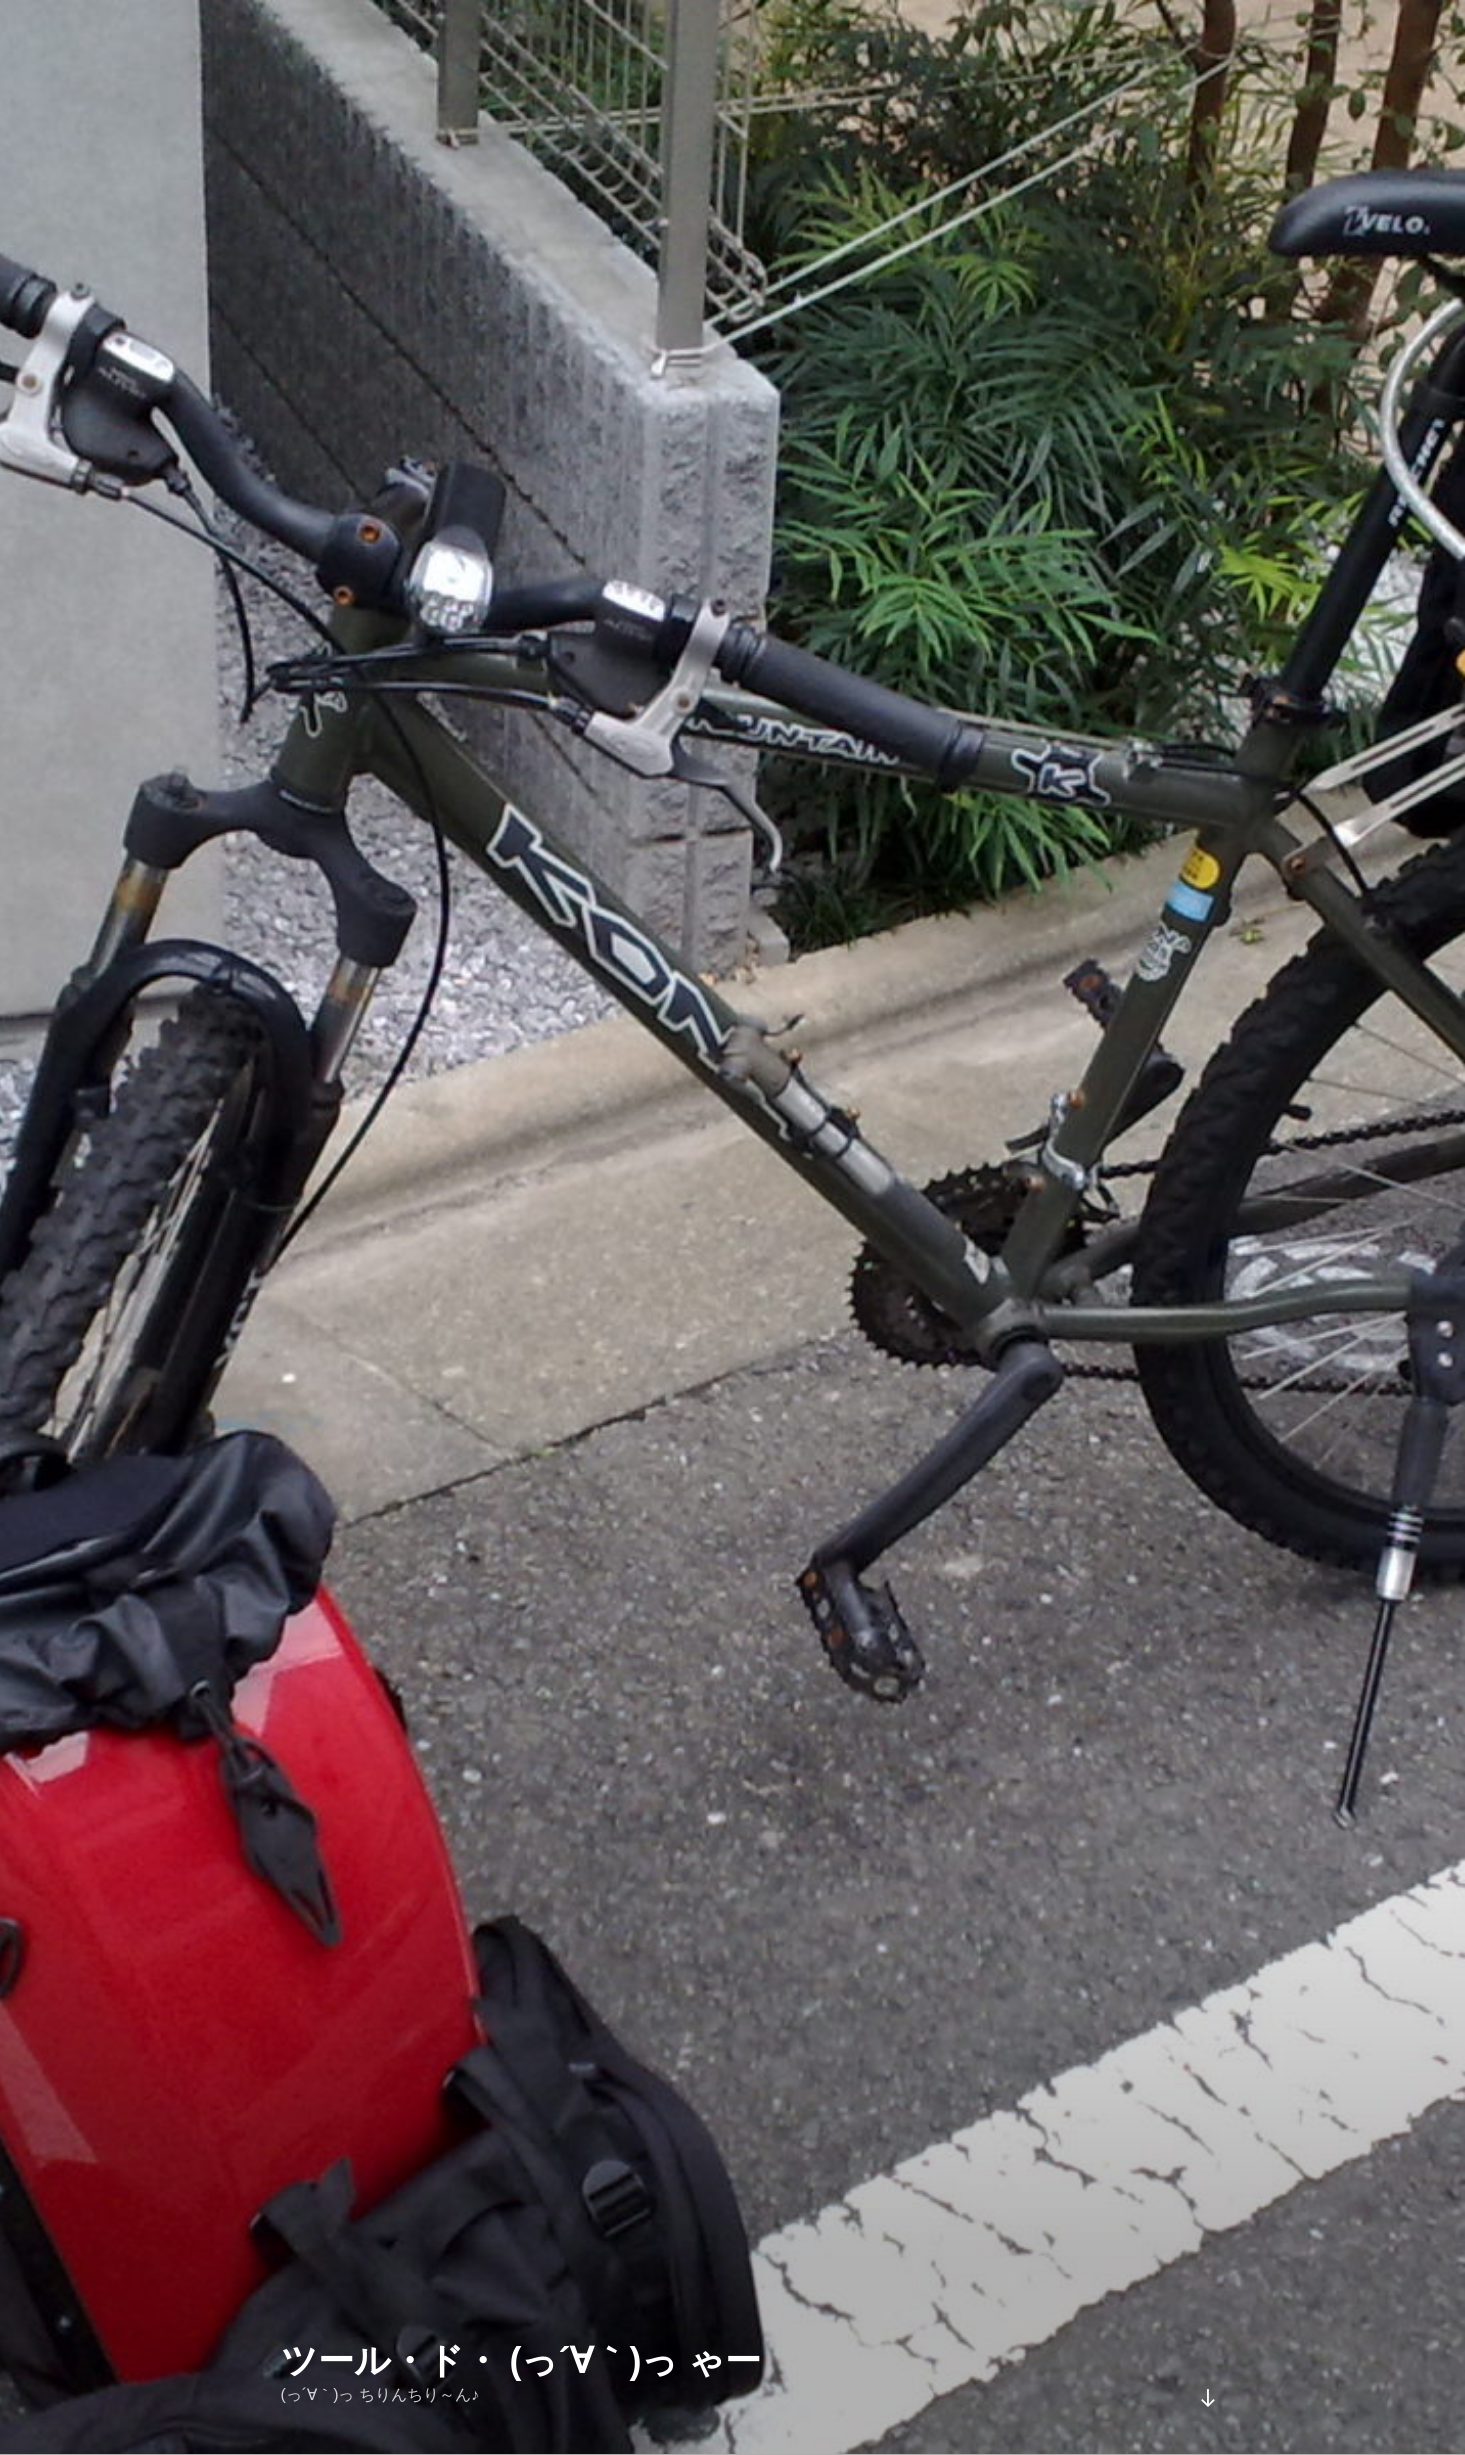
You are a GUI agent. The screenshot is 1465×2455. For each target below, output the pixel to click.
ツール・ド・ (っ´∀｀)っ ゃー (521, 2360)
